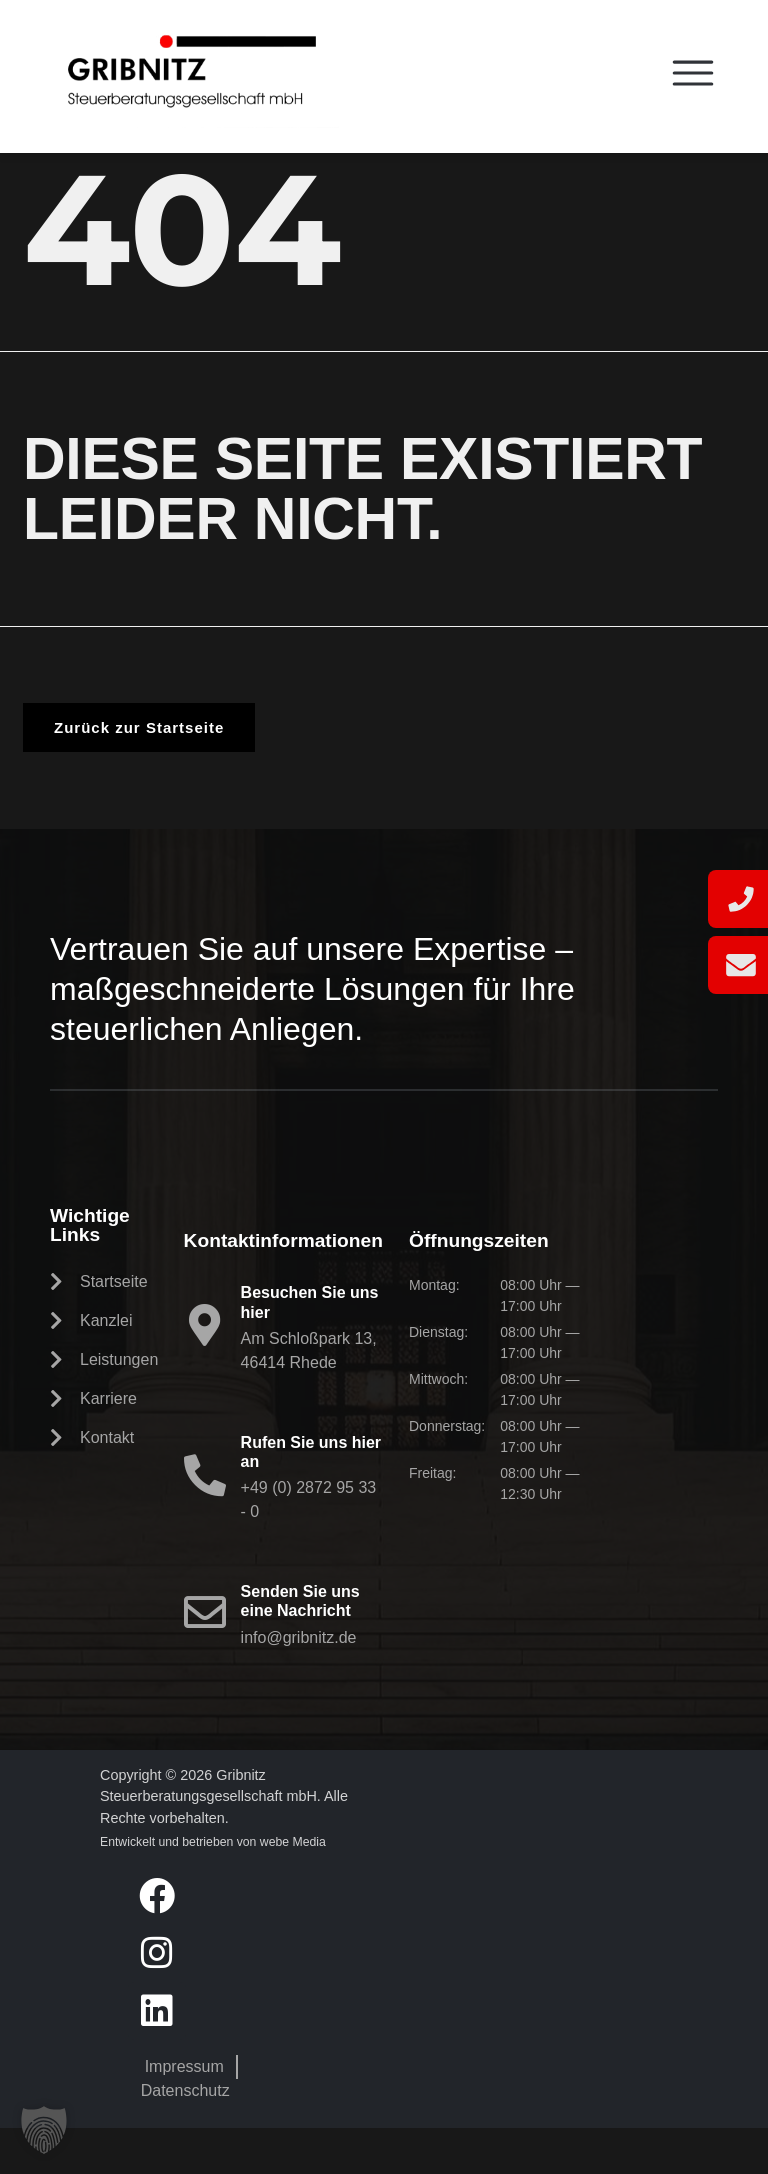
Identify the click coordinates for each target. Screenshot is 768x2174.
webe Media (293, 1888)
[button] (44, 2130)
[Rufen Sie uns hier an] (205, 1521)
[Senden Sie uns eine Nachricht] (205, 1658)
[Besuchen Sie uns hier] (205, 1371)
